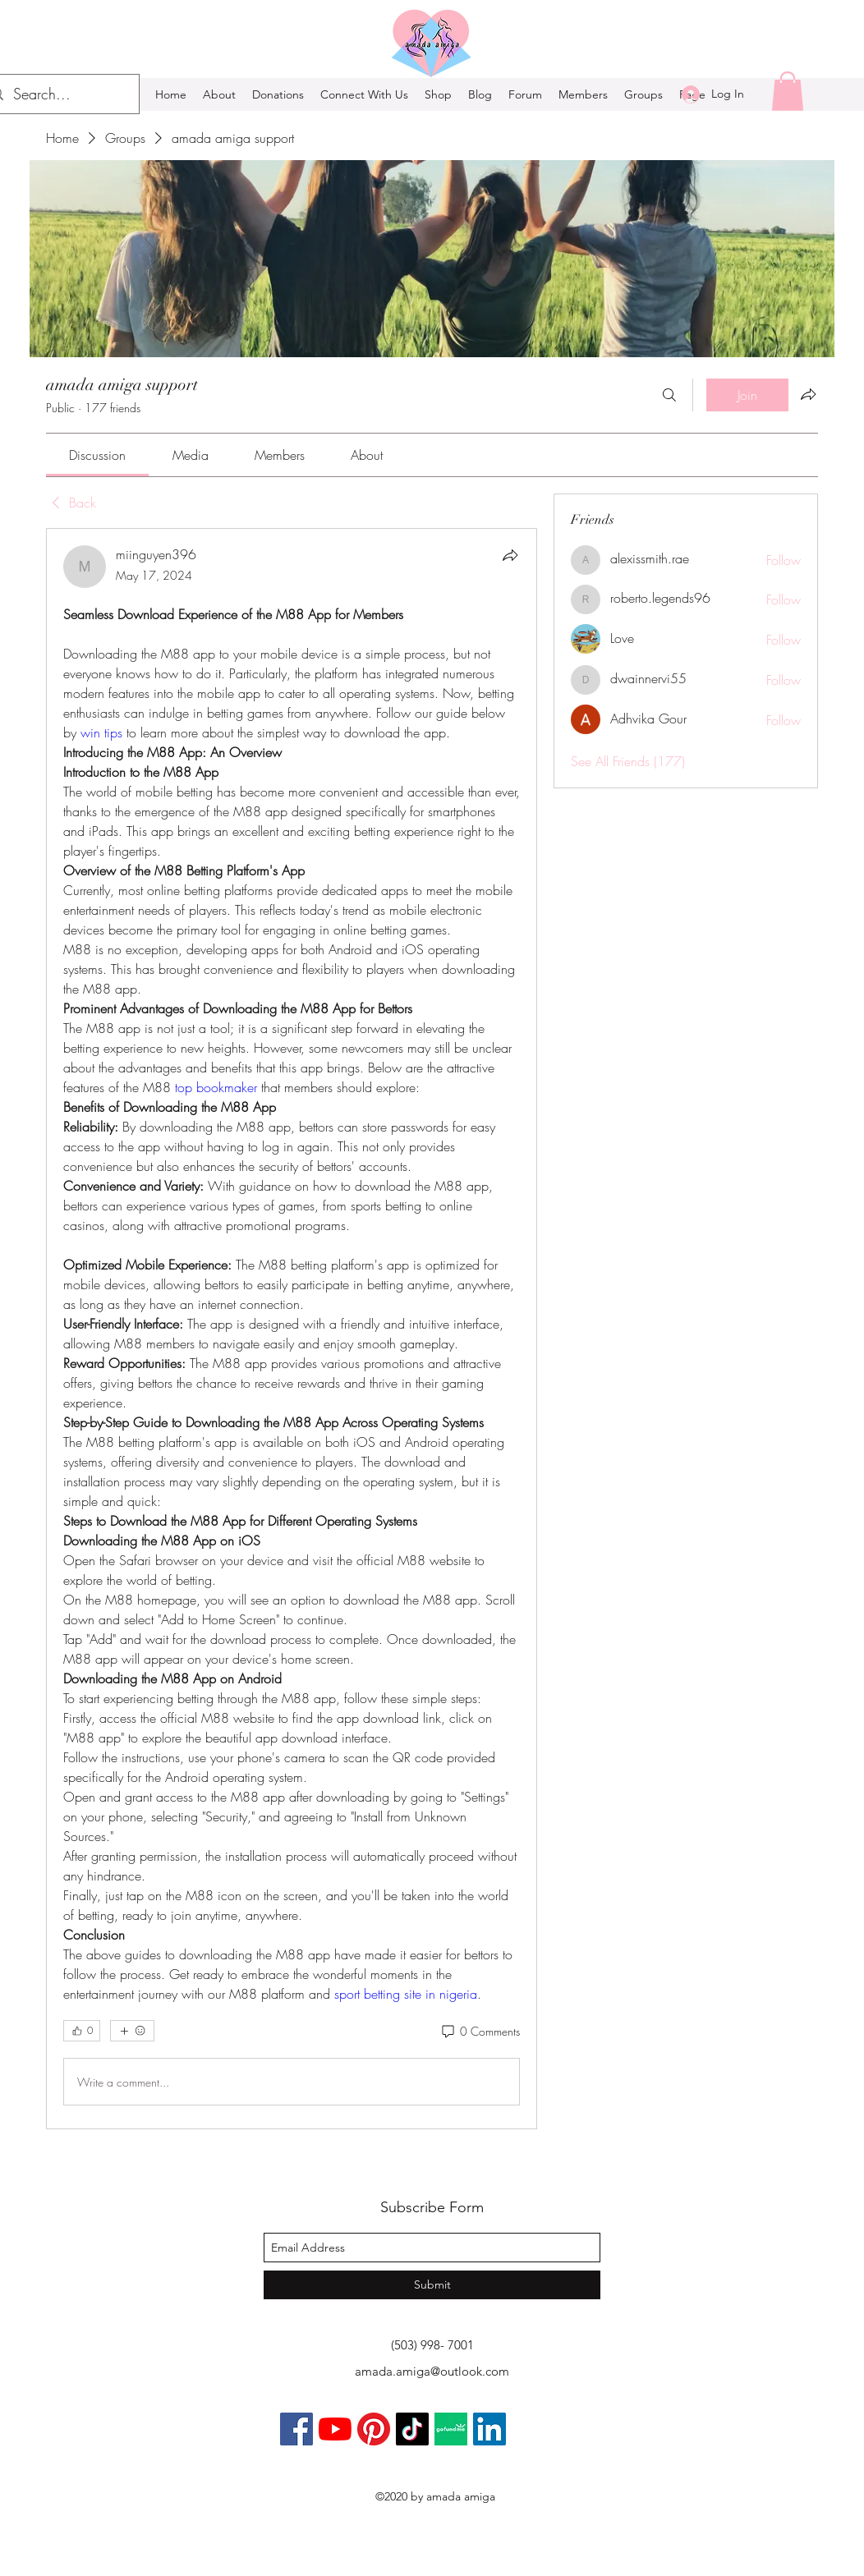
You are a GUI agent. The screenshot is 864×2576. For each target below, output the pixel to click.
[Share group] (808, 394)
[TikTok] (412, 2429)
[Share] (510, 555)
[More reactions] (132, 2030)
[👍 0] (81, 2030)
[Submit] (432, 2285)
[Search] (669, 395)
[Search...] (58, 94)
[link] (97, 455)
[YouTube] (335, 2429)
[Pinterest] (373, 2429)
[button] (787, 91)
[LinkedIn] (489, 2429)
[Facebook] (296, 2429)
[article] (291, 1328)
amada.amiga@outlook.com (432, 2371)
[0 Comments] (479, 2031)
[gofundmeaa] (450, 2429)
